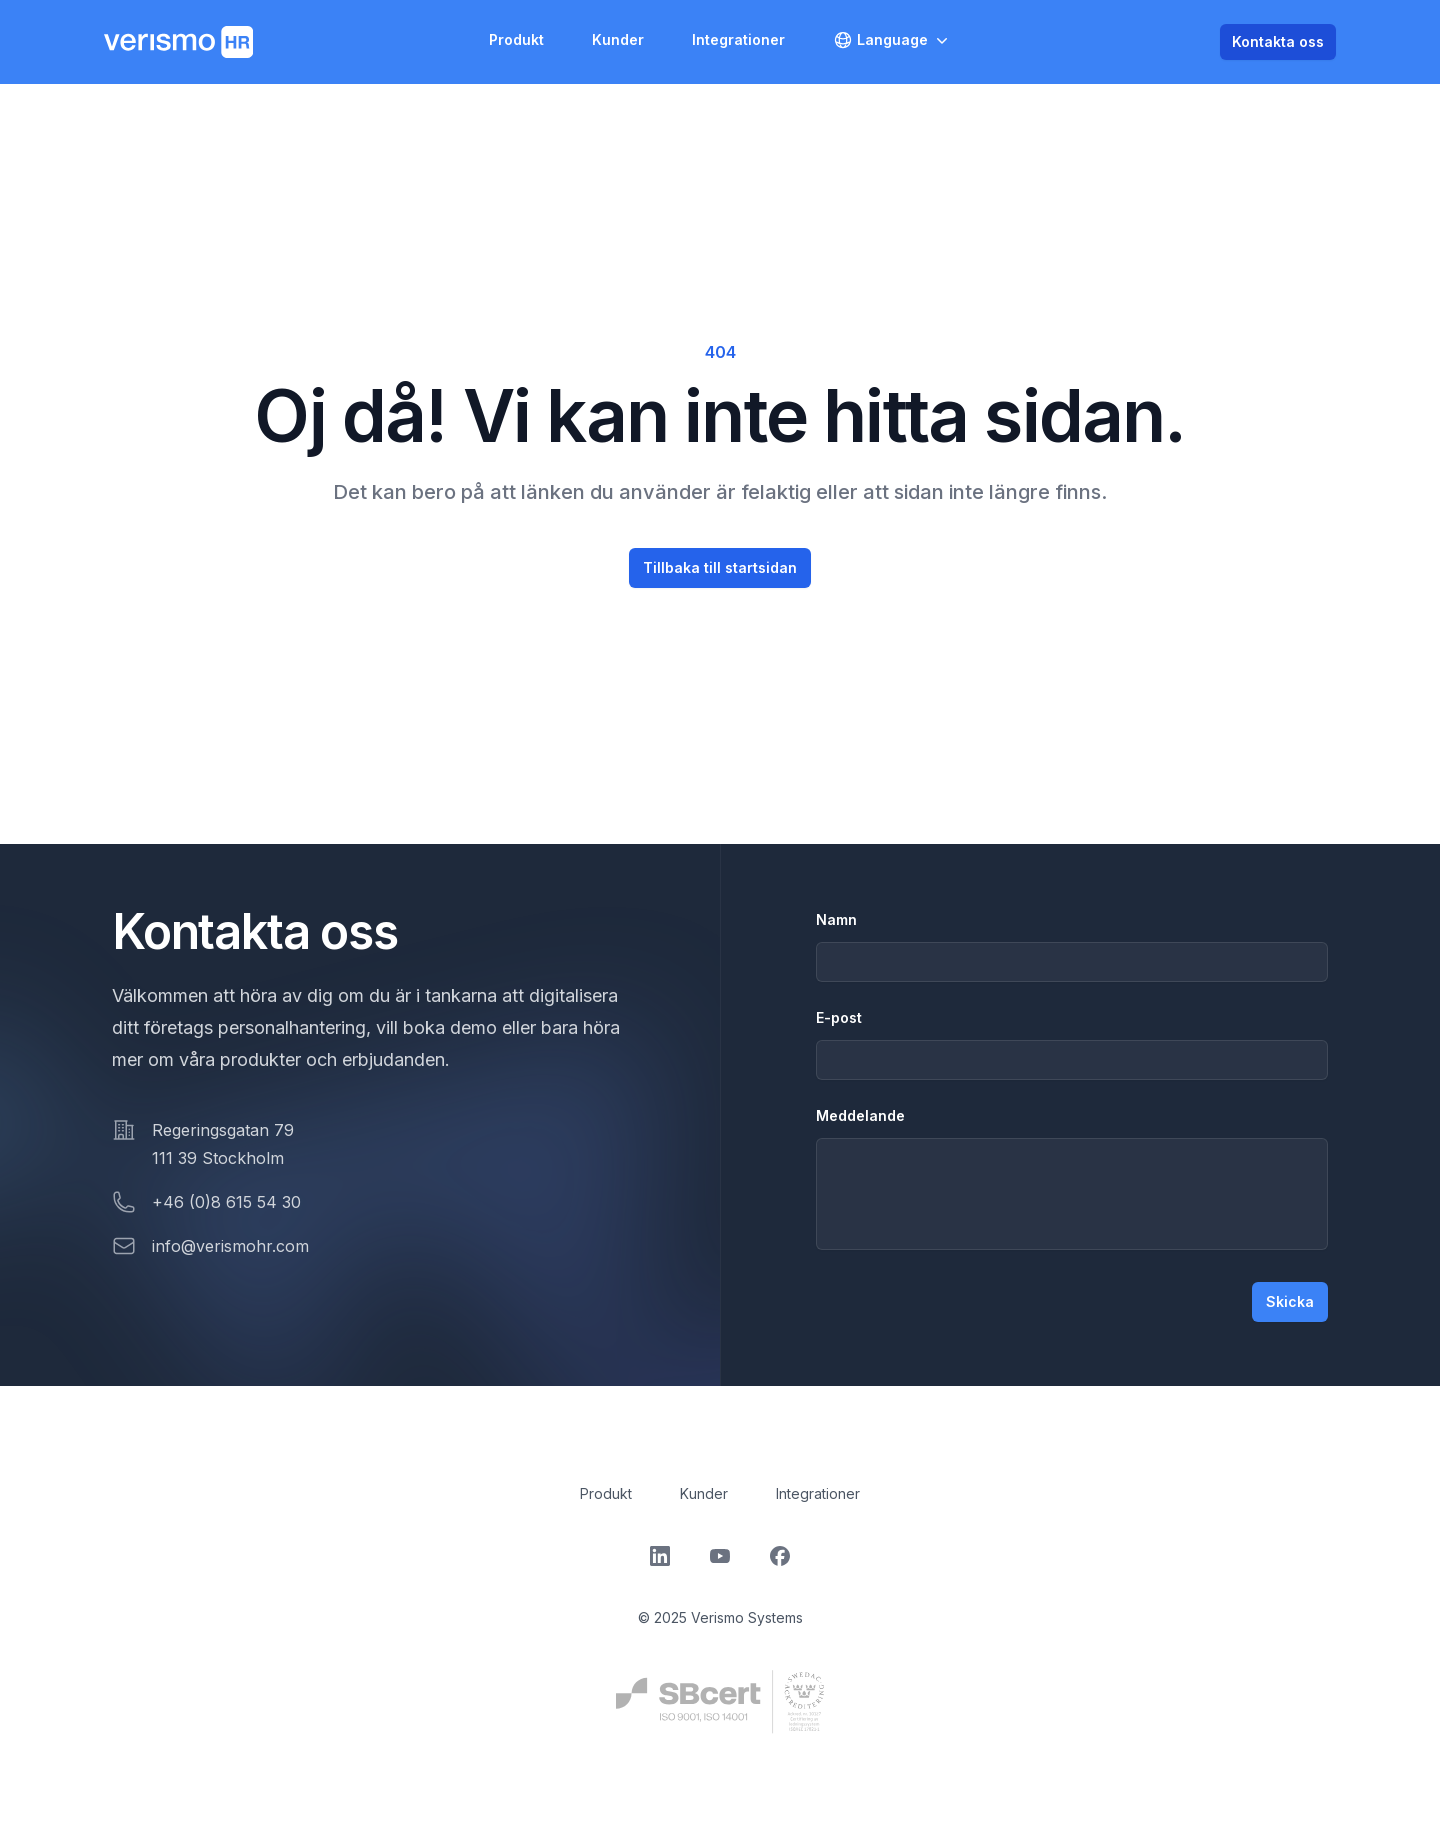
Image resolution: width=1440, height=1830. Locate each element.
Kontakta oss (1278, 41)
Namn (836, 919)
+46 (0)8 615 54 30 (226, 1202)
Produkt (516, 39)
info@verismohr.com (230, 1246)
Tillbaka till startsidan (720, 567)
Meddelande (860, 1115)
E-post (839, 1017)
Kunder (618, 39)
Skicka (1290, 1301)
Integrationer (738, 39)
